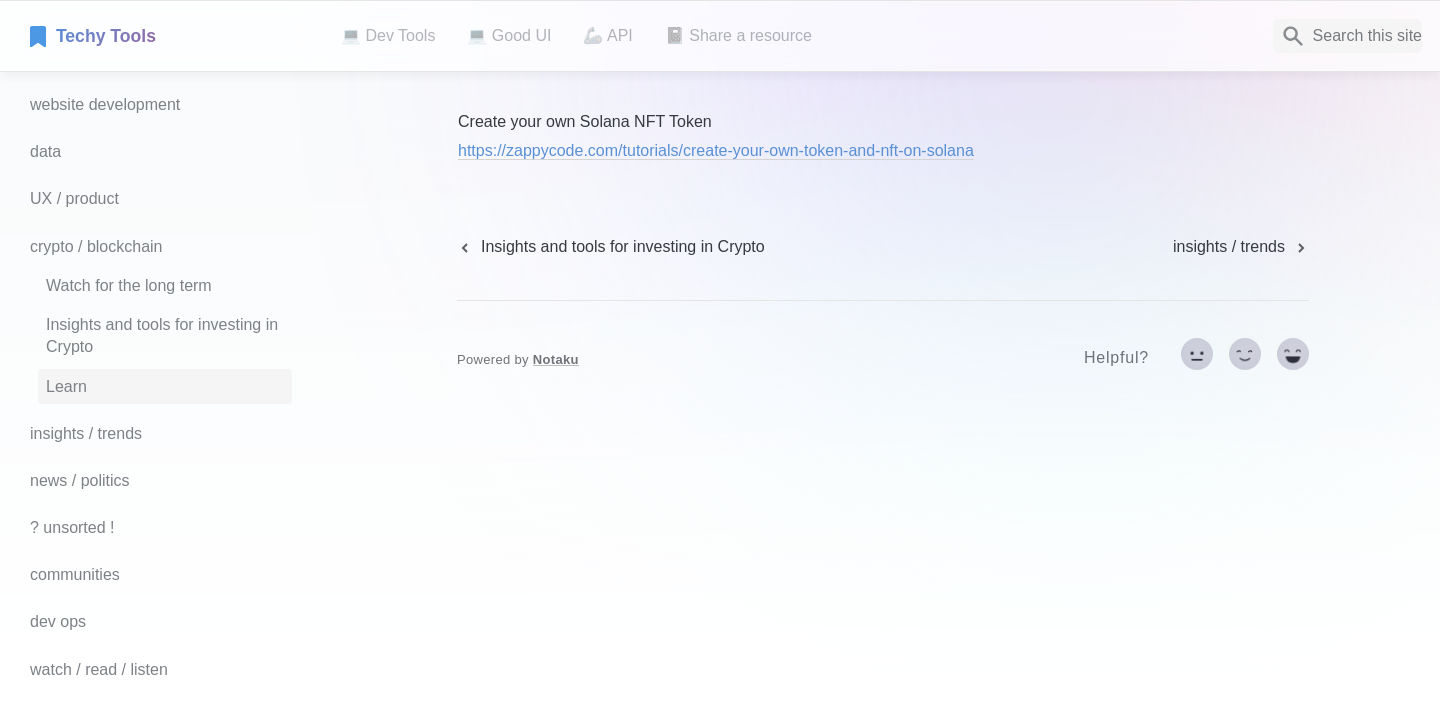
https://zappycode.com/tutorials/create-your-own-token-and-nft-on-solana (716, 150)
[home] (169, 36)
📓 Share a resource (738, 35)
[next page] (1241, 247)
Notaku (556, 359)
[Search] (1347, 36)
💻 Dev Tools (388, 35)
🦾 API (607, 35)
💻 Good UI (509, 35)
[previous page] (611, 247)
